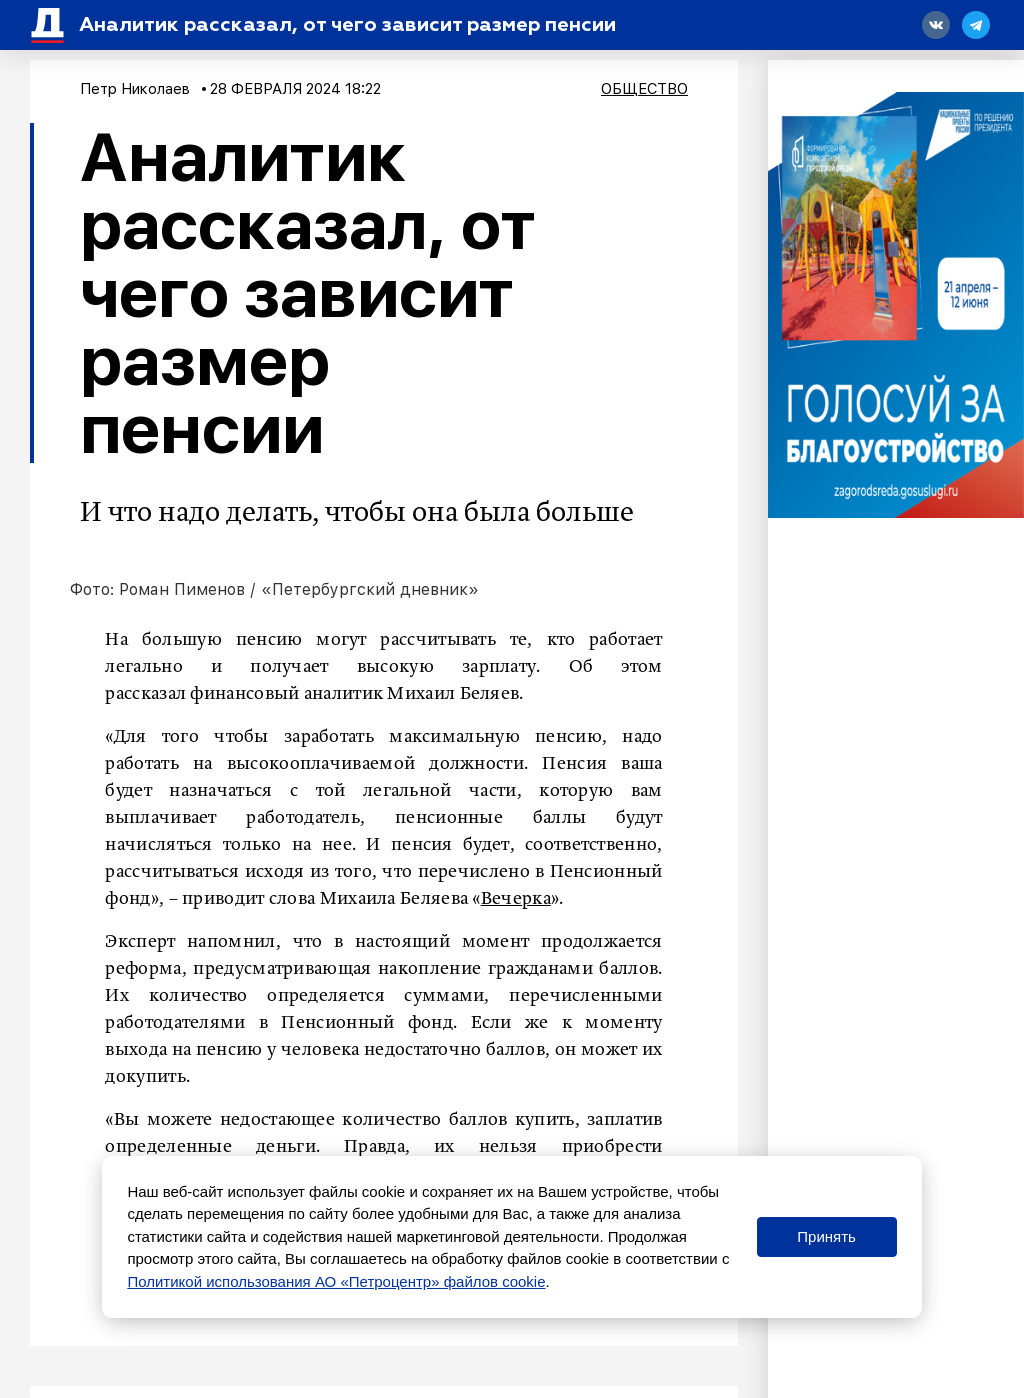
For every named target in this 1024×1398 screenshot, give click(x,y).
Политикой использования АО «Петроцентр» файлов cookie (336, 1281)
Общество (644, 89)
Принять (826, 1236)
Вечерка (516, 899)
